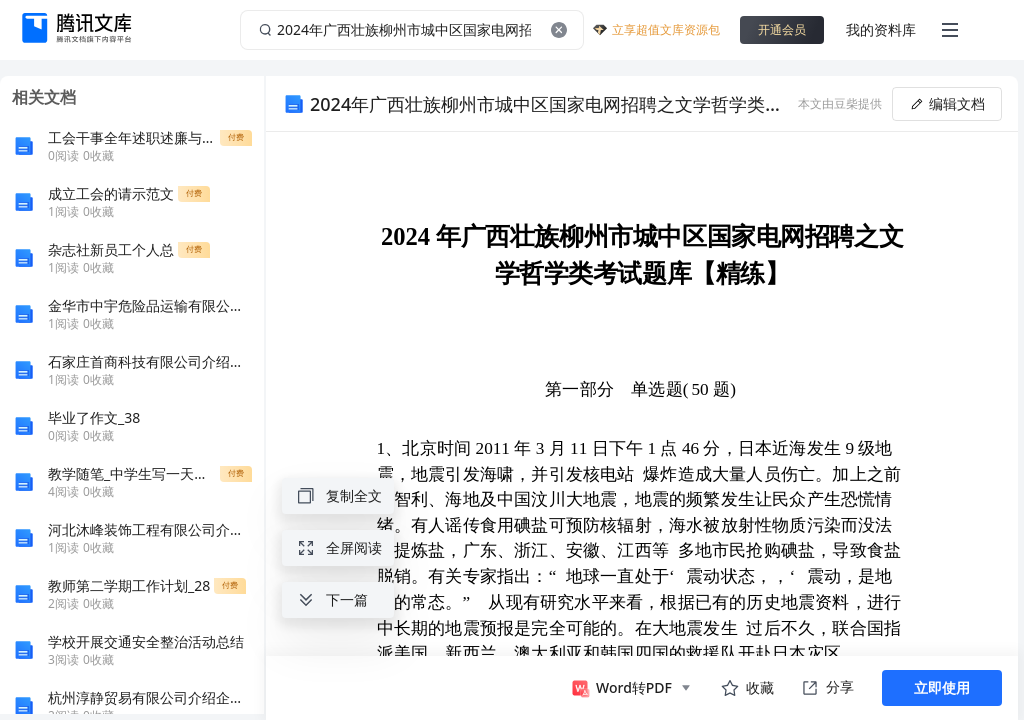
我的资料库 (881, 29)
